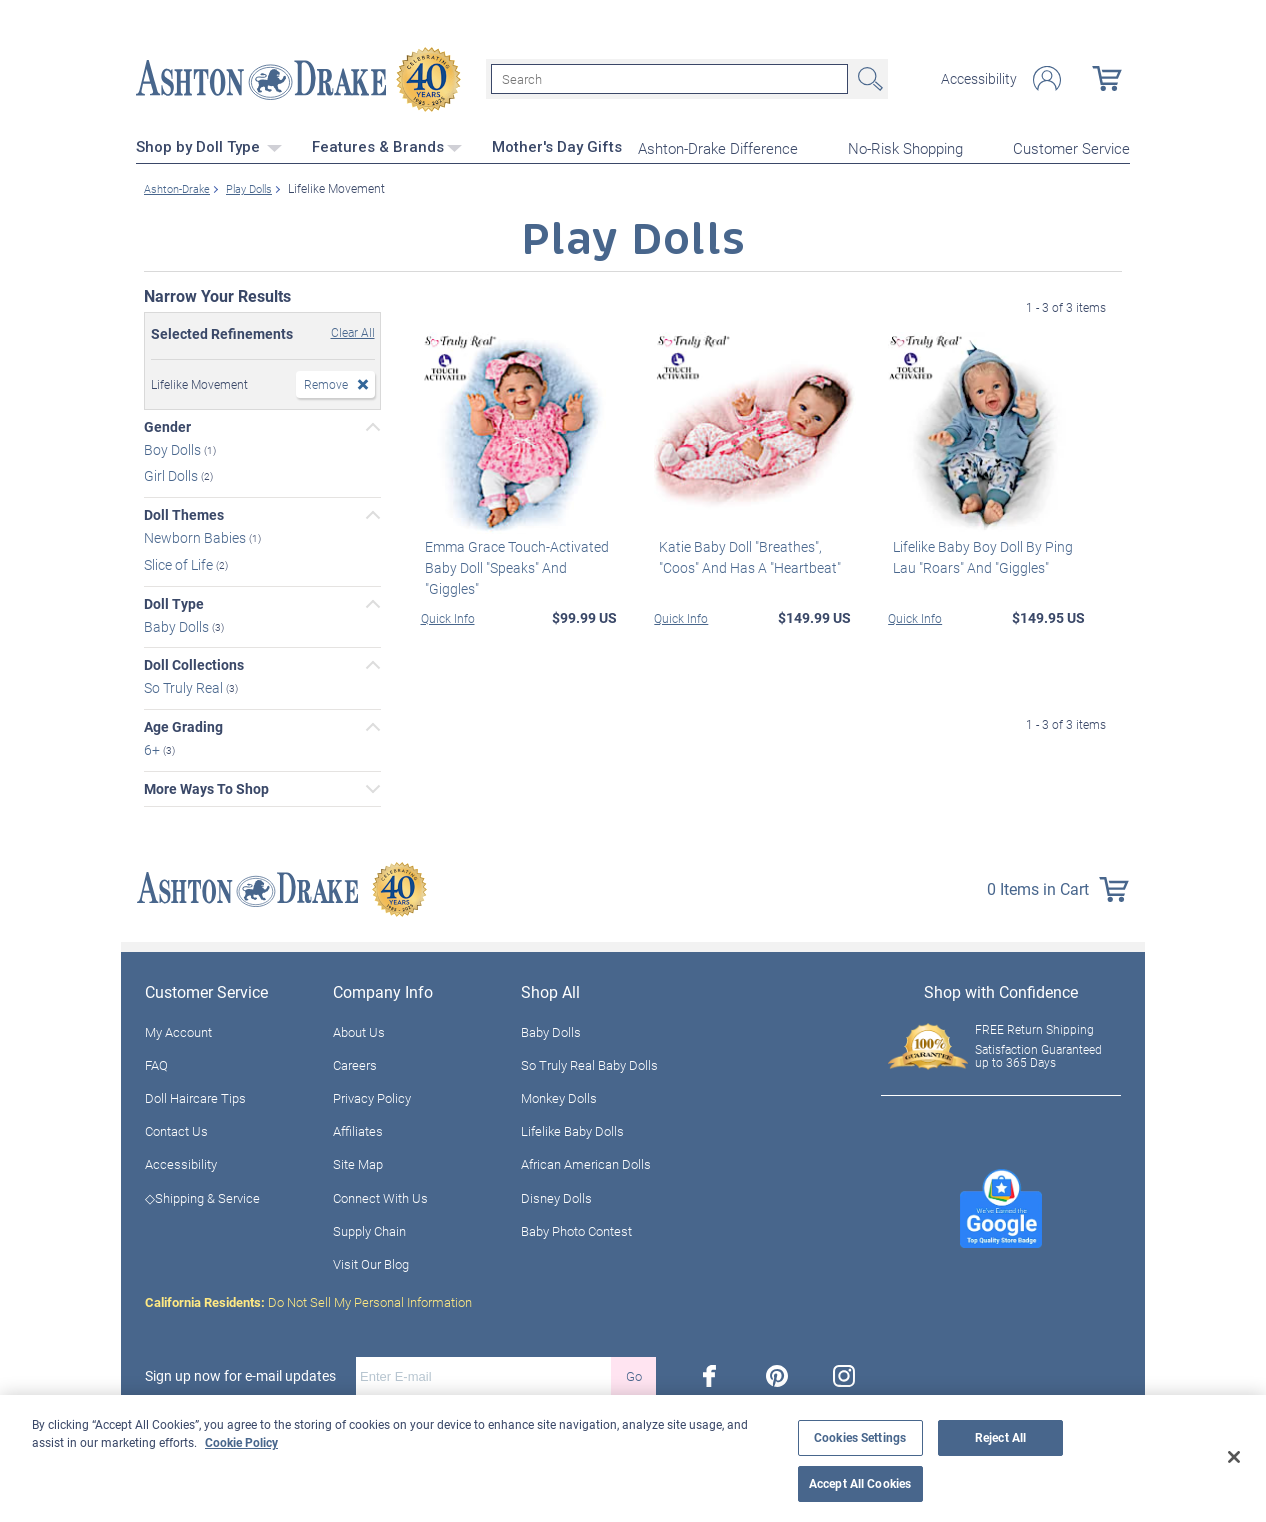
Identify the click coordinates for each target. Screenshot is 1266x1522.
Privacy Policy (372, 1096)
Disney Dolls (556, 1195)
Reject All (1000, 1437)
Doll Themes (184, 513)
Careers (355, 1062)
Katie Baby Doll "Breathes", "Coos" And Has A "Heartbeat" (745, 554)
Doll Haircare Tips (195, 1096)
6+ (153, 746)
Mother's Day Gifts (557, 145)
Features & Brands (387, 145)
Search (868, 78)
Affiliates (358, 1129)
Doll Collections (194, 663)
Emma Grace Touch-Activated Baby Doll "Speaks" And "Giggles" (520, 554)
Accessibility (979, 78)
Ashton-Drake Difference (718, 146)
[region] (633, 1458)
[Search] (669, 78)
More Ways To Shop (206, 786)
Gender (167, 424)
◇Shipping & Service (202, 1195)
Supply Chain (369, 1228)
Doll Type (174, 601)
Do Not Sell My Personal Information (308, 1300)
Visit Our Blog (371, 1262)
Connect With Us (380, 1195)
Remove (326, 381)
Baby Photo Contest (576, 1228)
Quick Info (448, 615)
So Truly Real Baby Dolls (589, 1062)
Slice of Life (180, 561)
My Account (178, 1029)
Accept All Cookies (860, 1483)
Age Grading (183, 725)
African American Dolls (586, 1162)
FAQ (156, 1062)
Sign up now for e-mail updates (240, 1374)
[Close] (1234, 1457)
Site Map (358, 1162)
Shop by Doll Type (209, 145)
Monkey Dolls (559, 1096)
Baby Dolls (178, 623)
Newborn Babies (196, 534)
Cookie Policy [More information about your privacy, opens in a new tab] (241, 1442)
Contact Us (176, 1129)
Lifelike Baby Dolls (572, 1129)
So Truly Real (185, 685)
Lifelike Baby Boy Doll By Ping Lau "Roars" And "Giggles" (978, 554)
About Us (359, 1029)
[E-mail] (483, 1374)
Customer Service (1071, 146)
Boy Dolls (174, 446)
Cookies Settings (860, 1437)
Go (634, 1373)
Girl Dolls (172, 473)
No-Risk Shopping (905, 146)
